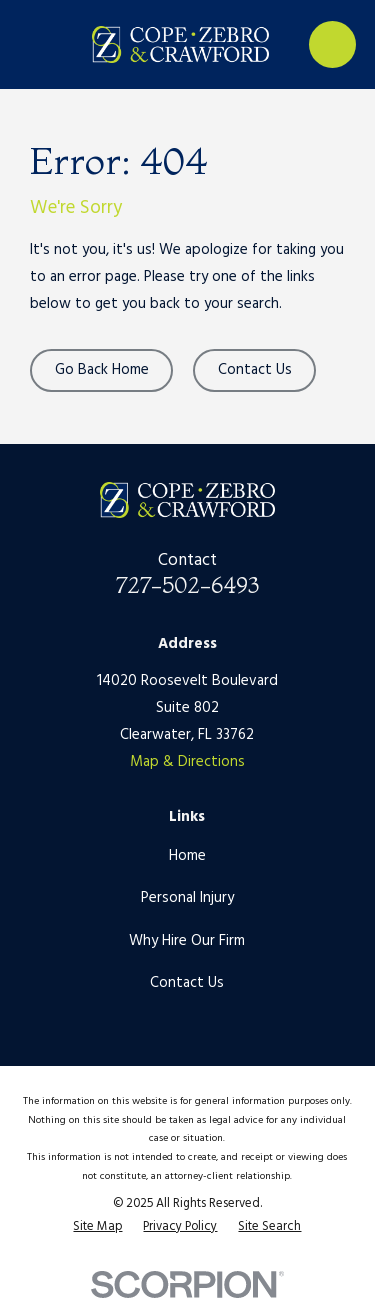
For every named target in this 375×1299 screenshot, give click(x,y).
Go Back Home (102, 370)
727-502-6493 (187, 585)
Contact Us (255, 370)
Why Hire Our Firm (187, 941)
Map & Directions (187, 762)
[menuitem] (97, 1227)
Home (187, 856)
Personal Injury (187, 898)
